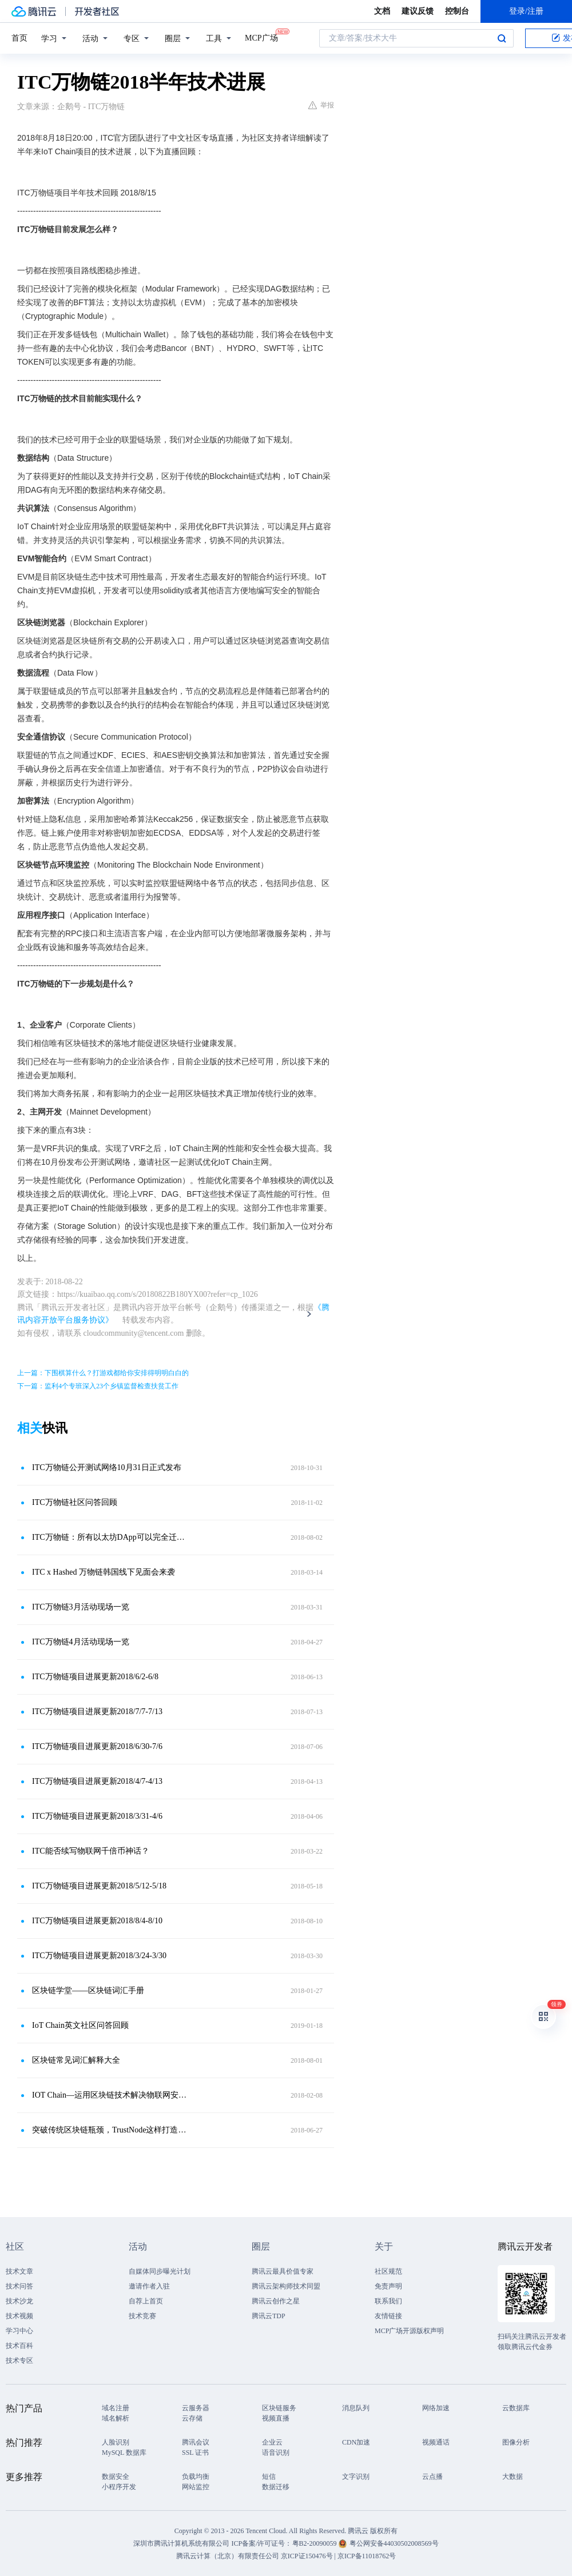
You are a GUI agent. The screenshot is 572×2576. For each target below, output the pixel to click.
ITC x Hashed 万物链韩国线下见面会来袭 (103, 1572)
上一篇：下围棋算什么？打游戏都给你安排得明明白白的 (103, 1373)
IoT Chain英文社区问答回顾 (80, 2025)
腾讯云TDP (268, 2316)
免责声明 (388, 2286)
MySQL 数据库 (124, 2453)
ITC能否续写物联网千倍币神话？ (90, 1851)
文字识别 (356, 2477)
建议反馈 (418, 11)
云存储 (192, 2418)
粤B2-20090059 (315, 2543)
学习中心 (19, 2331)
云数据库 (516, 2408)
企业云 (272, 2442)
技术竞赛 (142, 2316)
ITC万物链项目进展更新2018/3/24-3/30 (99, 1955)
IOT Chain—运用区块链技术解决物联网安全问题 (111, 2095)
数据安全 (115, 2477)
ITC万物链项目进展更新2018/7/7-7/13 (97, 1711)
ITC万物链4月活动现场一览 (80, 1642)
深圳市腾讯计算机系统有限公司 (181, 2543)
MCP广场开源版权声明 (409, 2331)
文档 (382, 11)
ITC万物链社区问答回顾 (74, 1502)
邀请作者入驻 (149, 2286)
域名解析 (115, 2418)
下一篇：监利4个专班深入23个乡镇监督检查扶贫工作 (97, 1386)
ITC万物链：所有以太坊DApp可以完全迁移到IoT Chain (111, 1537)
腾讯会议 (195, 2442)
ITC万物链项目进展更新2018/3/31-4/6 (97, 1816)
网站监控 (195, 2487)
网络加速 (436, 2408)
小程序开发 (119, 2487)
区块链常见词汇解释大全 (76, 2060)
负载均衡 (195, 2477)
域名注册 (115, 2408)
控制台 (457, 11)
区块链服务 (279, 2408)
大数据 (512, 2477)
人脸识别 (115, 2442)
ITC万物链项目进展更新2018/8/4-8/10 (97, 1920)
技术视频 (19, 2316)
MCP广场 (261, 37)
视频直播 (275, 2418)
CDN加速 (356, 2442)
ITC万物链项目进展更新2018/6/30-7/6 (97, 1746)
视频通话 (436, 2442)
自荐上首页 (146, 2301)
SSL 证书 (195, 2453)
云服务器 (195, 2408)
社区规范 (388, 2271)
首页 (19, 38)
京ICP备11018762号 (366, 2556)
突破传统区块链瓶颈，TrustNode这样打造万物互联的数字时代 (111, 2130)
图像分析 (516, 2442)
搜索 (501, 38)
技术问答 (19, 2286)
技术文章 (19, 2271)
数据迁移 (275, 2487)
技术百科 (19, 2346)
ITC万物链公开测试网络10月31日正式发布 (106, 1467)
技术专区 (19, 2361)
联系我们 (388, 2301)
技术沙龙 (19, 2301)
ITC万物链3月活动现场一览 (80, 1607)
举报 (321, 105)
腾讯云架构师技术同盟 (286, 2286)
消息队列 (356, 2408)
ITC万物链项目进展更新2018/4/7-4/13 (97, 1781)
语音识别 (275, 2453)
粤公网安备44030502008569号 (394, 2543)
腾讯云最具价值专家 (282, 2271)
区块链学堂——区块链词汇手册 (88, 1990)
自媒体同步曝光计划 (159, 2271)
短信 (269, 2477)
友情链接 (388, 2316)
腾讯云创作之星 (276, 2301)
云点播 (432, 2477)
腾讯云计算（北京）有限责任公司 (227, 2556)
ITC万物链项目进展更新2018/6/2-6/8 (95, 1676)
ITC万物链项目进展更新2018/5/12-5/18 (99, 1886)
